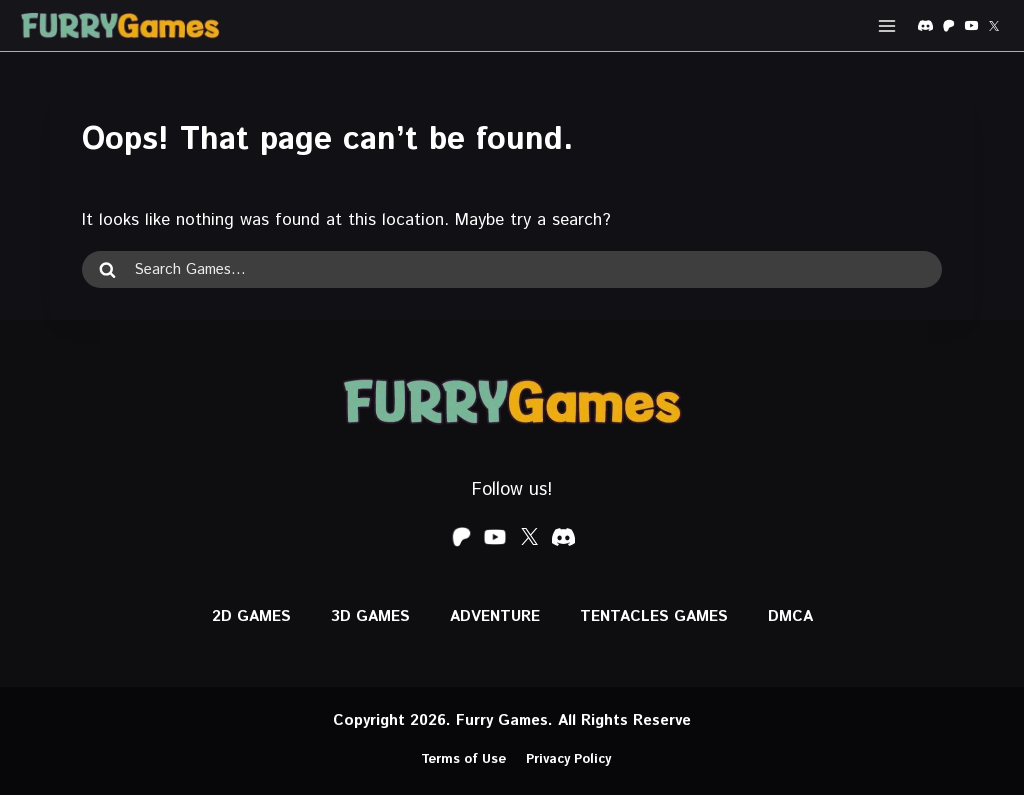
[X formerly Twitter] (994, 26)
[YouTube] (971, 26)
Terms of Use (463, 759)
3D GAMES (370, 616)
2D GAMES (251, 616)
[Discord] (925, 26)
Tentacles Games (654, 616)
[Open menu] (886, 25)
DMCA (790, 616)
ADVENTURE (495, 616)
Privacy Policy (568, 759)
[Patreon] (948, 26)
